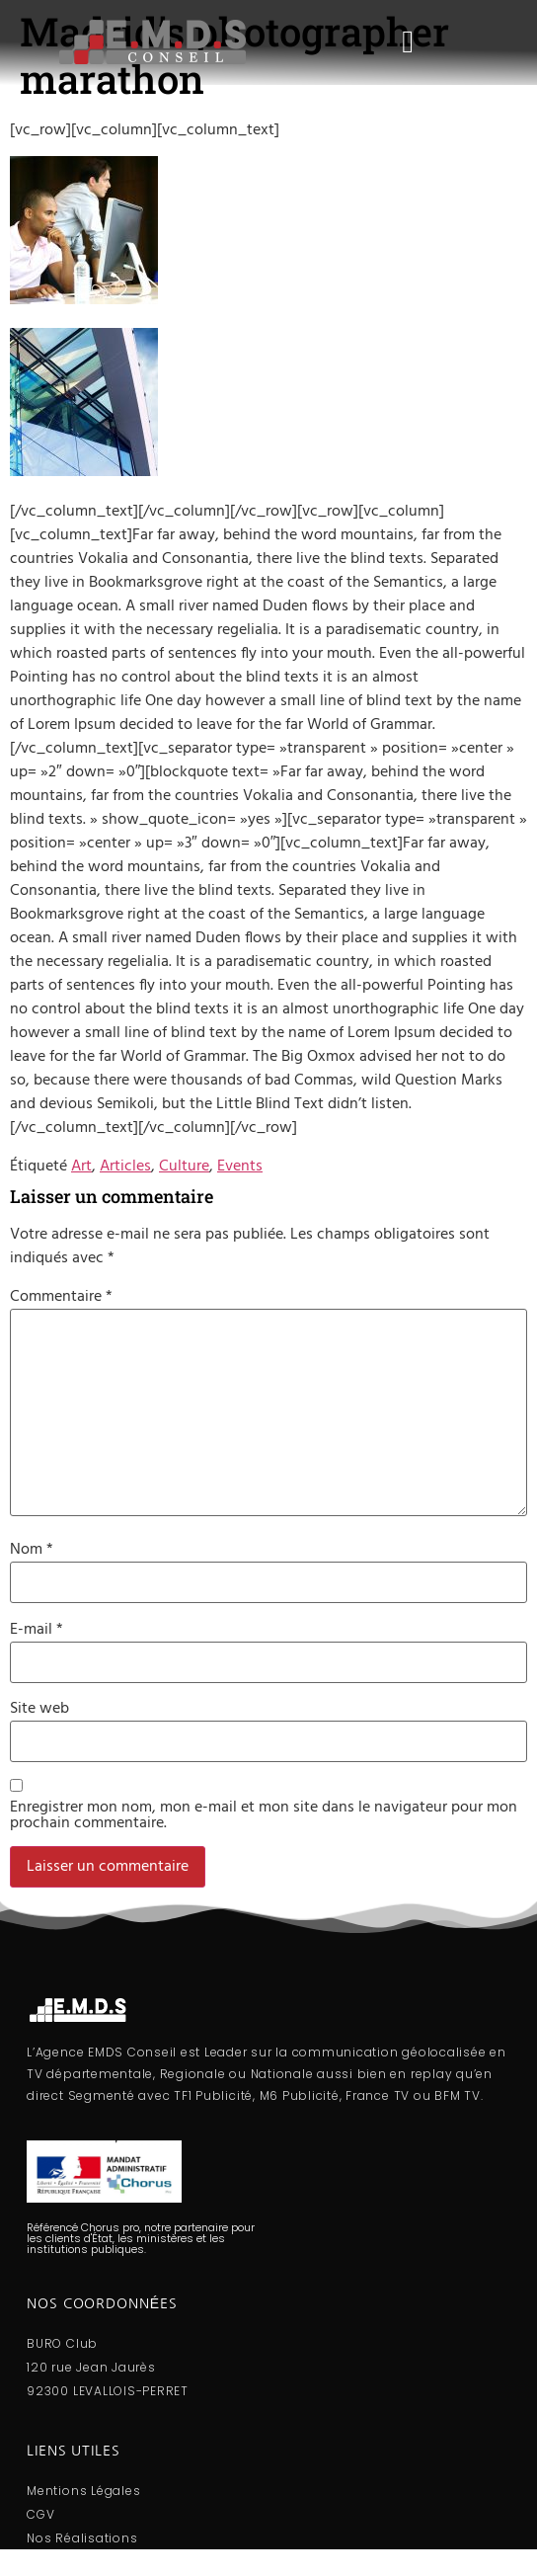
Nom (31, 1550)
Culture (184, 1166)
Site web (39, 1709)
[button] (408, 43)
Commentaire (61, 1297)
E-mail (36, 1630)
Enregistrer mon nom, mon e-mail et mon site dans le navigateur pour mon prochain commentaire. (263, 1815)
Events (240, 1166)
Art (81, 1166)
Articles (125, 1166)
